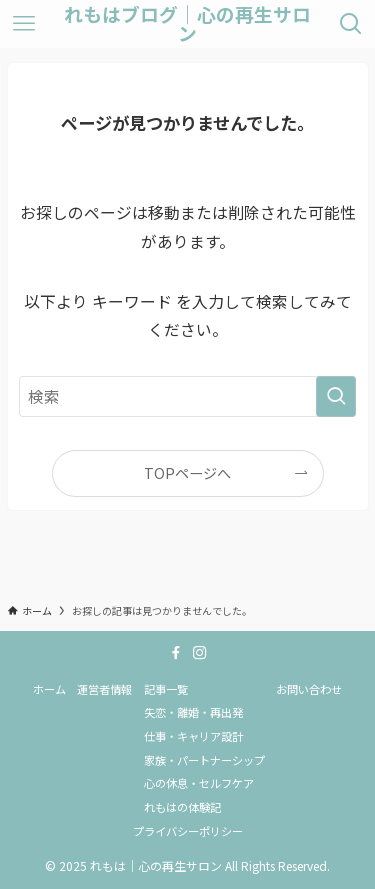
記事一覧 (166, 689)
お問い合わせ (309, 689)
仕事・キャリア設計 (193, 736)
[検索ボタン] (351, 24)
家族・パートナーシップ (204, 760)
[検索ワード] (188, 397)
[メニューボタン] (24, 24)
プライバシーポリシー (188, 831)
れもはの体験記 (182, 807)
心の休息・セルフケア (199, 783)
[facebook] (176, 653)
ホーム (49, 689)
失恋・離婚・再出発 (193, 712)
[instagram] (200, 653)
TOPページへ (187, 473)
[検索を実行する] (336, 397)
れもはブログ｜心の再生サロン (187, 24)
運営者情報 (104, 689)
